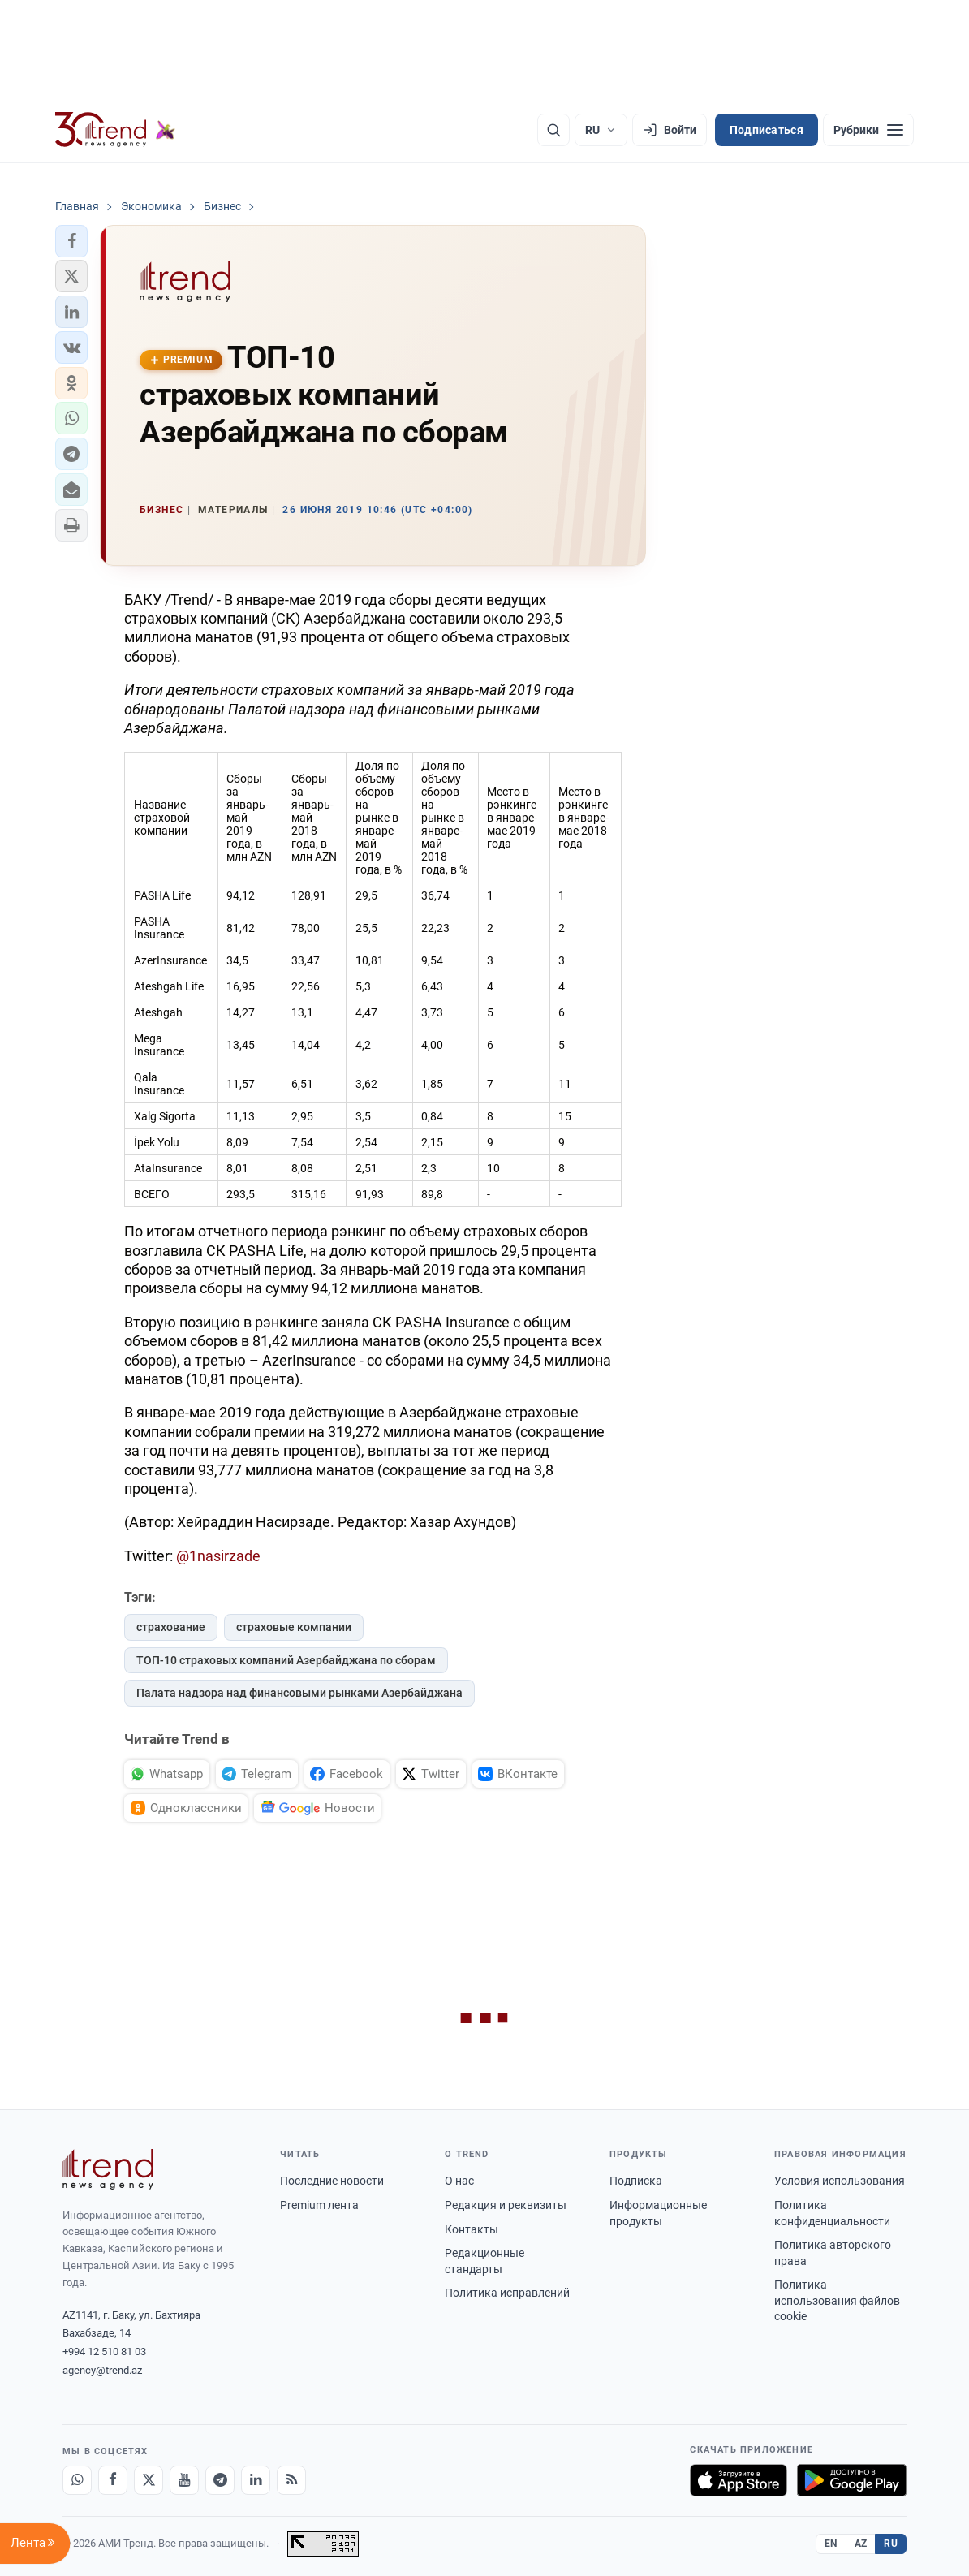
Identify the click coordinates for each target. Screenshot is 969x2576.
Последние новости (332, 2180)
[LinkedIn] (255, 2480)
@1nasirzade (218, 1555)
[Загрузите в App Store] (738, 2480)
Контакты (471, 2229)
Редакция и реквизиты (505, 2204)
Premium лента (319, 2204)
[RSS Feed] (291, 2480)
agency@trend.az (102, 2370)
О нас (459, 2180)
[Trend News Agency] (107, 2169)
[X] (148, 2480)
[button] (71, 241)
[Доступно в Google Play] (852, 2480)
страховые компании (293, 1626)
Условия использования (839, 2180)
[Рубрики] (868, 130)
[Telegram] (220, 2480)
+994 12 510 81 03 (104, 2351)
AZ (861, 2543)
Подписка (635, 2180)
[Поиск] (553, 130)
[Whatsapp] (77, 2480)
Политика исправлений (507, 2292)
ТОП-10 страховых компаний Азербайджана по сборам (286, 1660)
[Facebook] (112, 2480)
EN (831, 2543)
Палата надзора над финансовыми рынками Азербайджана (299, 1692)
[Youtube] (184, 2480)
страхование (170, 1626)
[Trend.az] (115, 130)
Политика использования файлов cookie (837, 2300)
